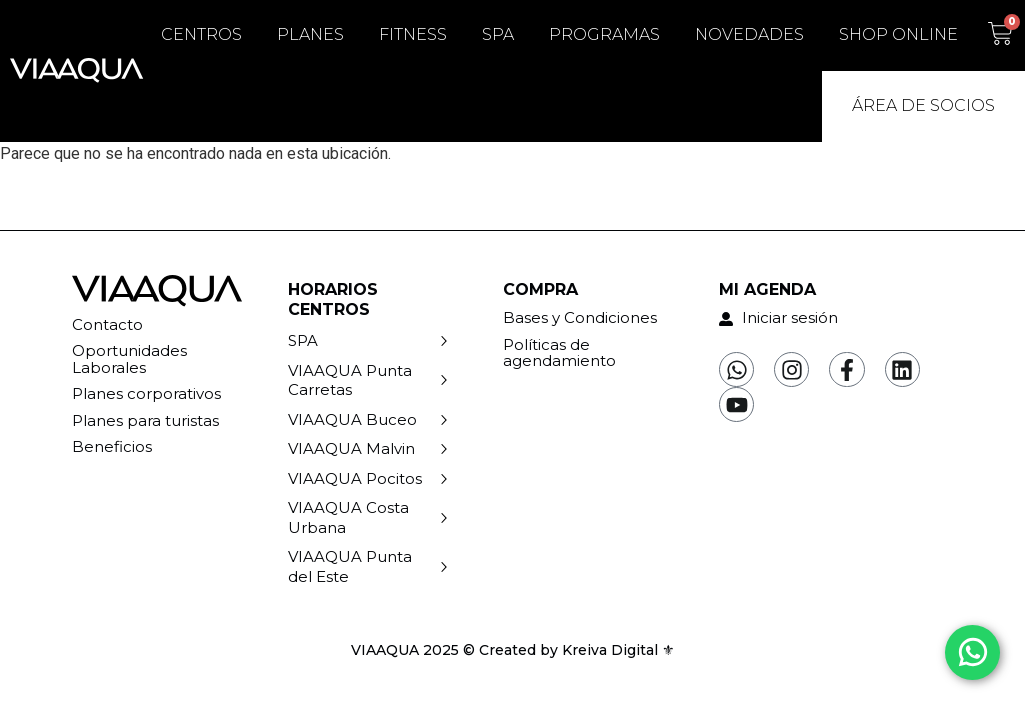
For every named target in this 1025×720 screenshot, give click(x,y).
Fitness (413, 34)
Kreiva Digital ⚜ (618, 650)
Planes (310, 34)
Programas (604, 34)
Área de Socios (923, 105)
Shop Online (898, 34)
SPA (498, 34)
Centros (201, 34)
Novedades (749, 34)
